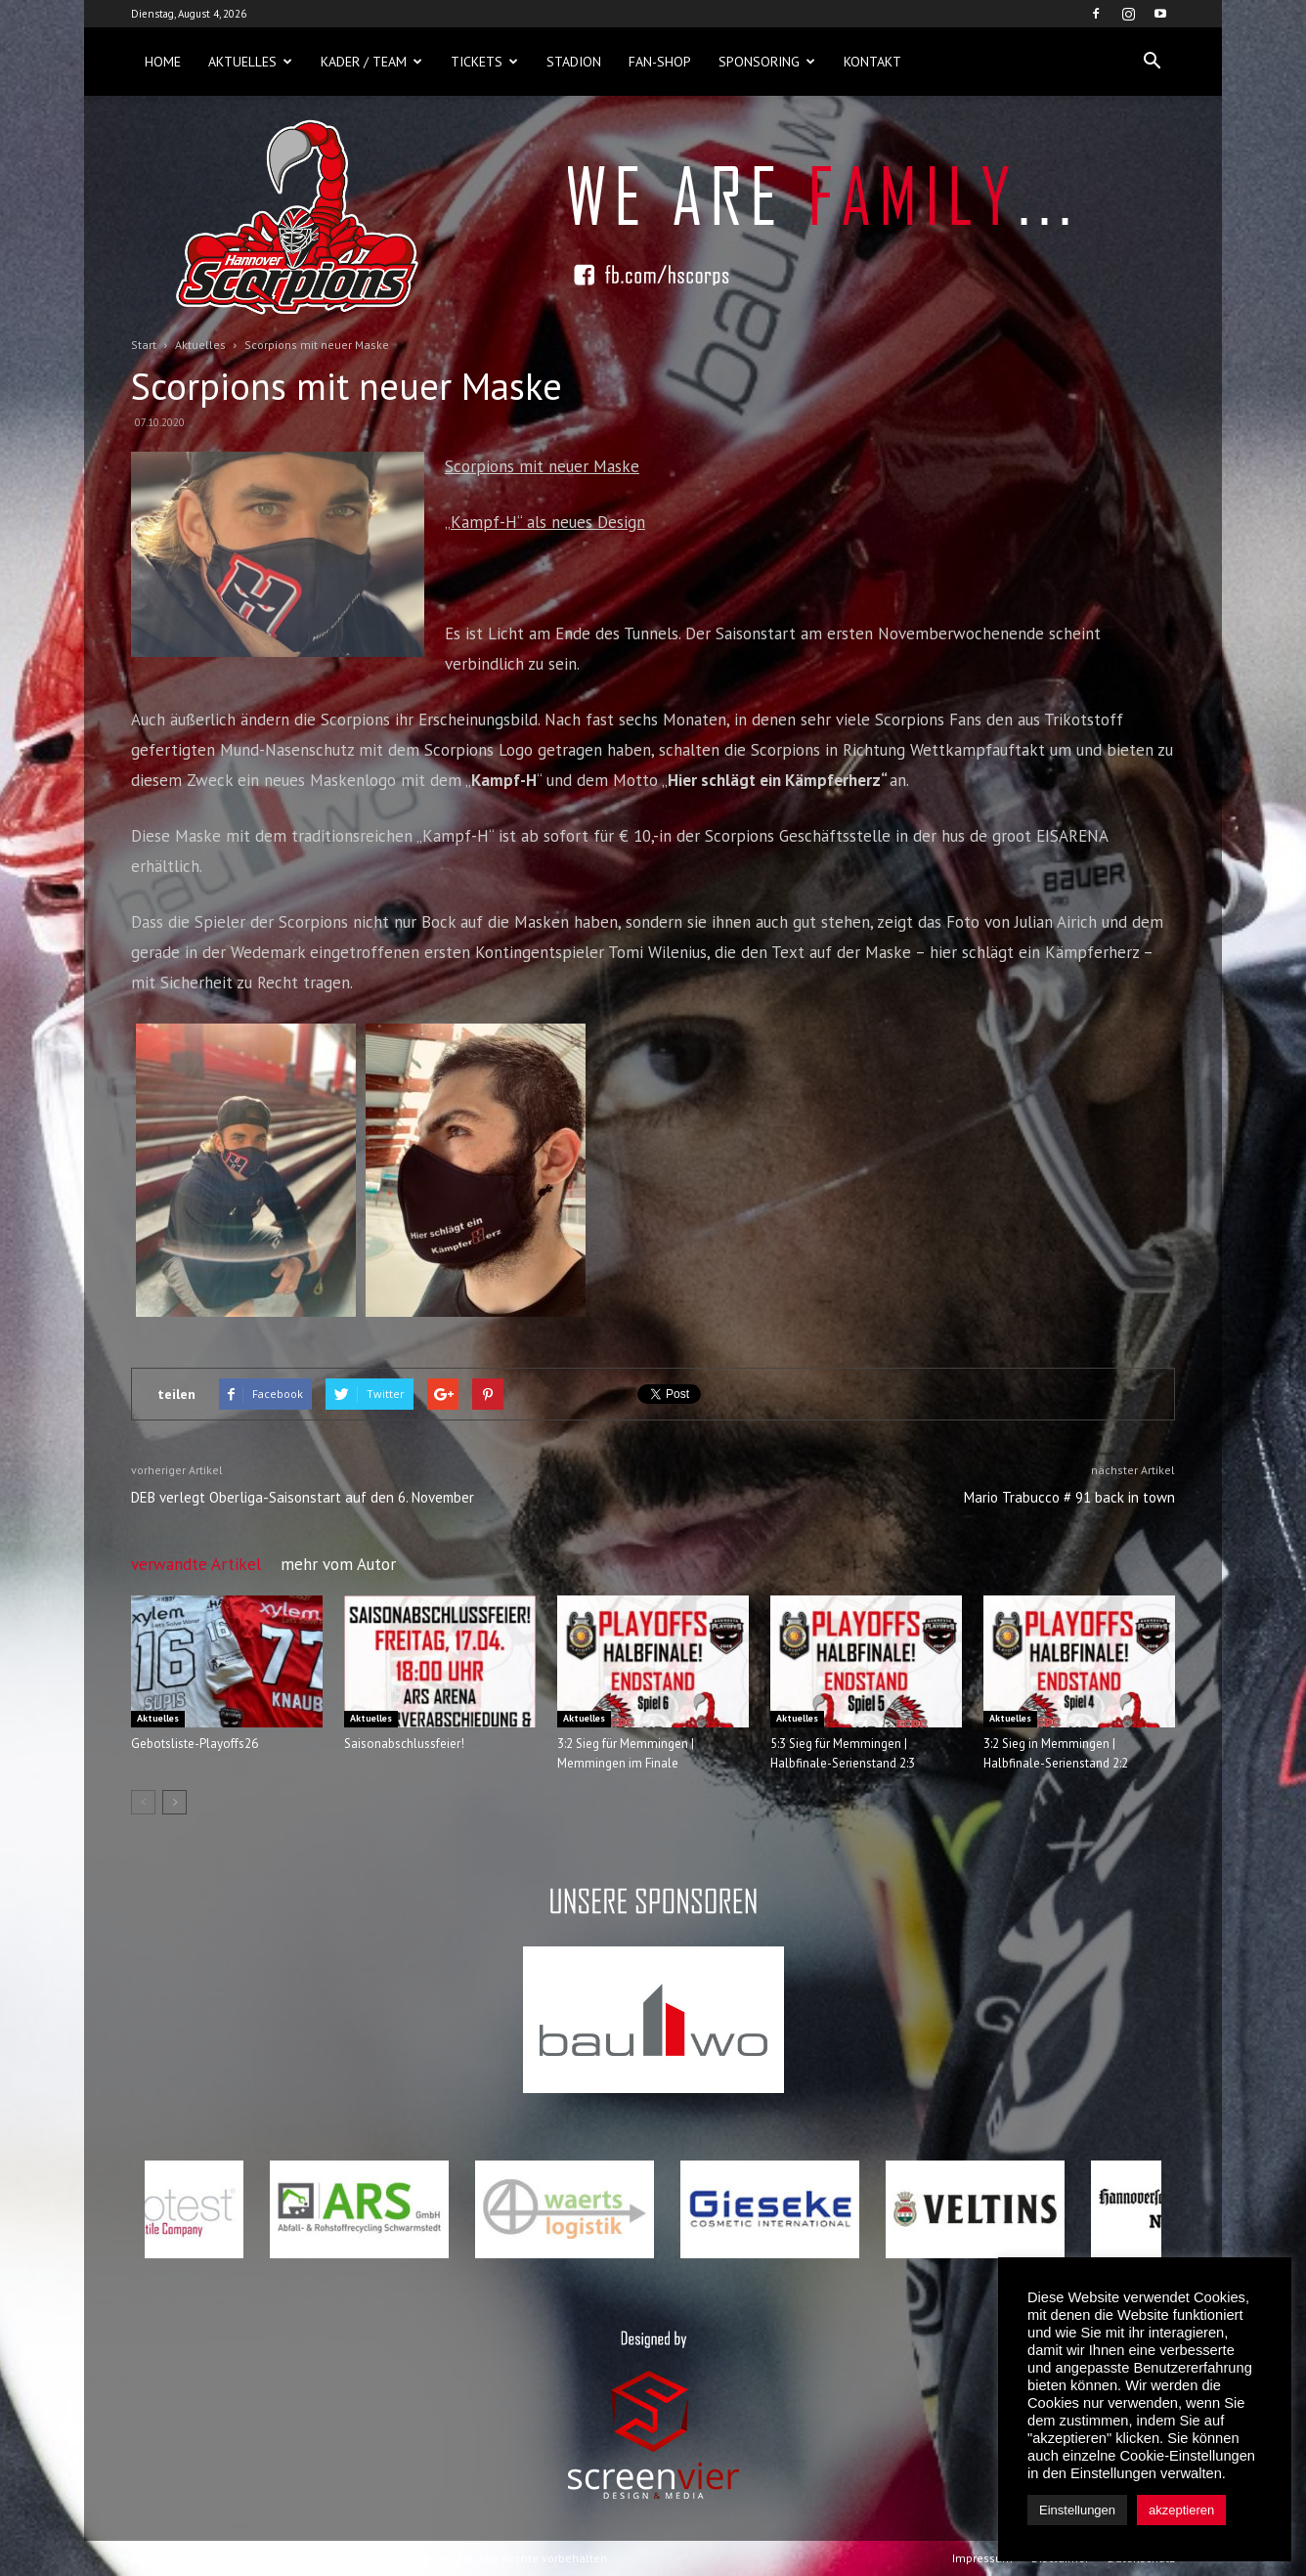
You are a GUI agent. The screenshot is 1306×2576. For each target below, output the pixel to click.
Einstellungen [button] (1077, 2510)
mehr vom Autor (338, 1564)
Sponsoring (766, 61)
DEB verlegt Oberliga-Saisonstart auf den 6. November (302, 1497)
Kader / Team (371, 61)
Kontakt (872, 61)
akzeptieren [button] (1181, 2510)
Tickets (484, 61)
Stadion (573, 61)
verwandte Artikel (196, 1564)
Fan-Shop (660, 61)
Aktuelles (250, 61)
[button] (1151, 61)
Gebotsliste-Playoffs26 (194, 1743)
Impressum (982, 2558)
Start (143, 344)
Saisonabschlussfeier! (404, 1743)
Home (163, 61)
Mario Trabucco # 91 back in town (1069, 1497)
